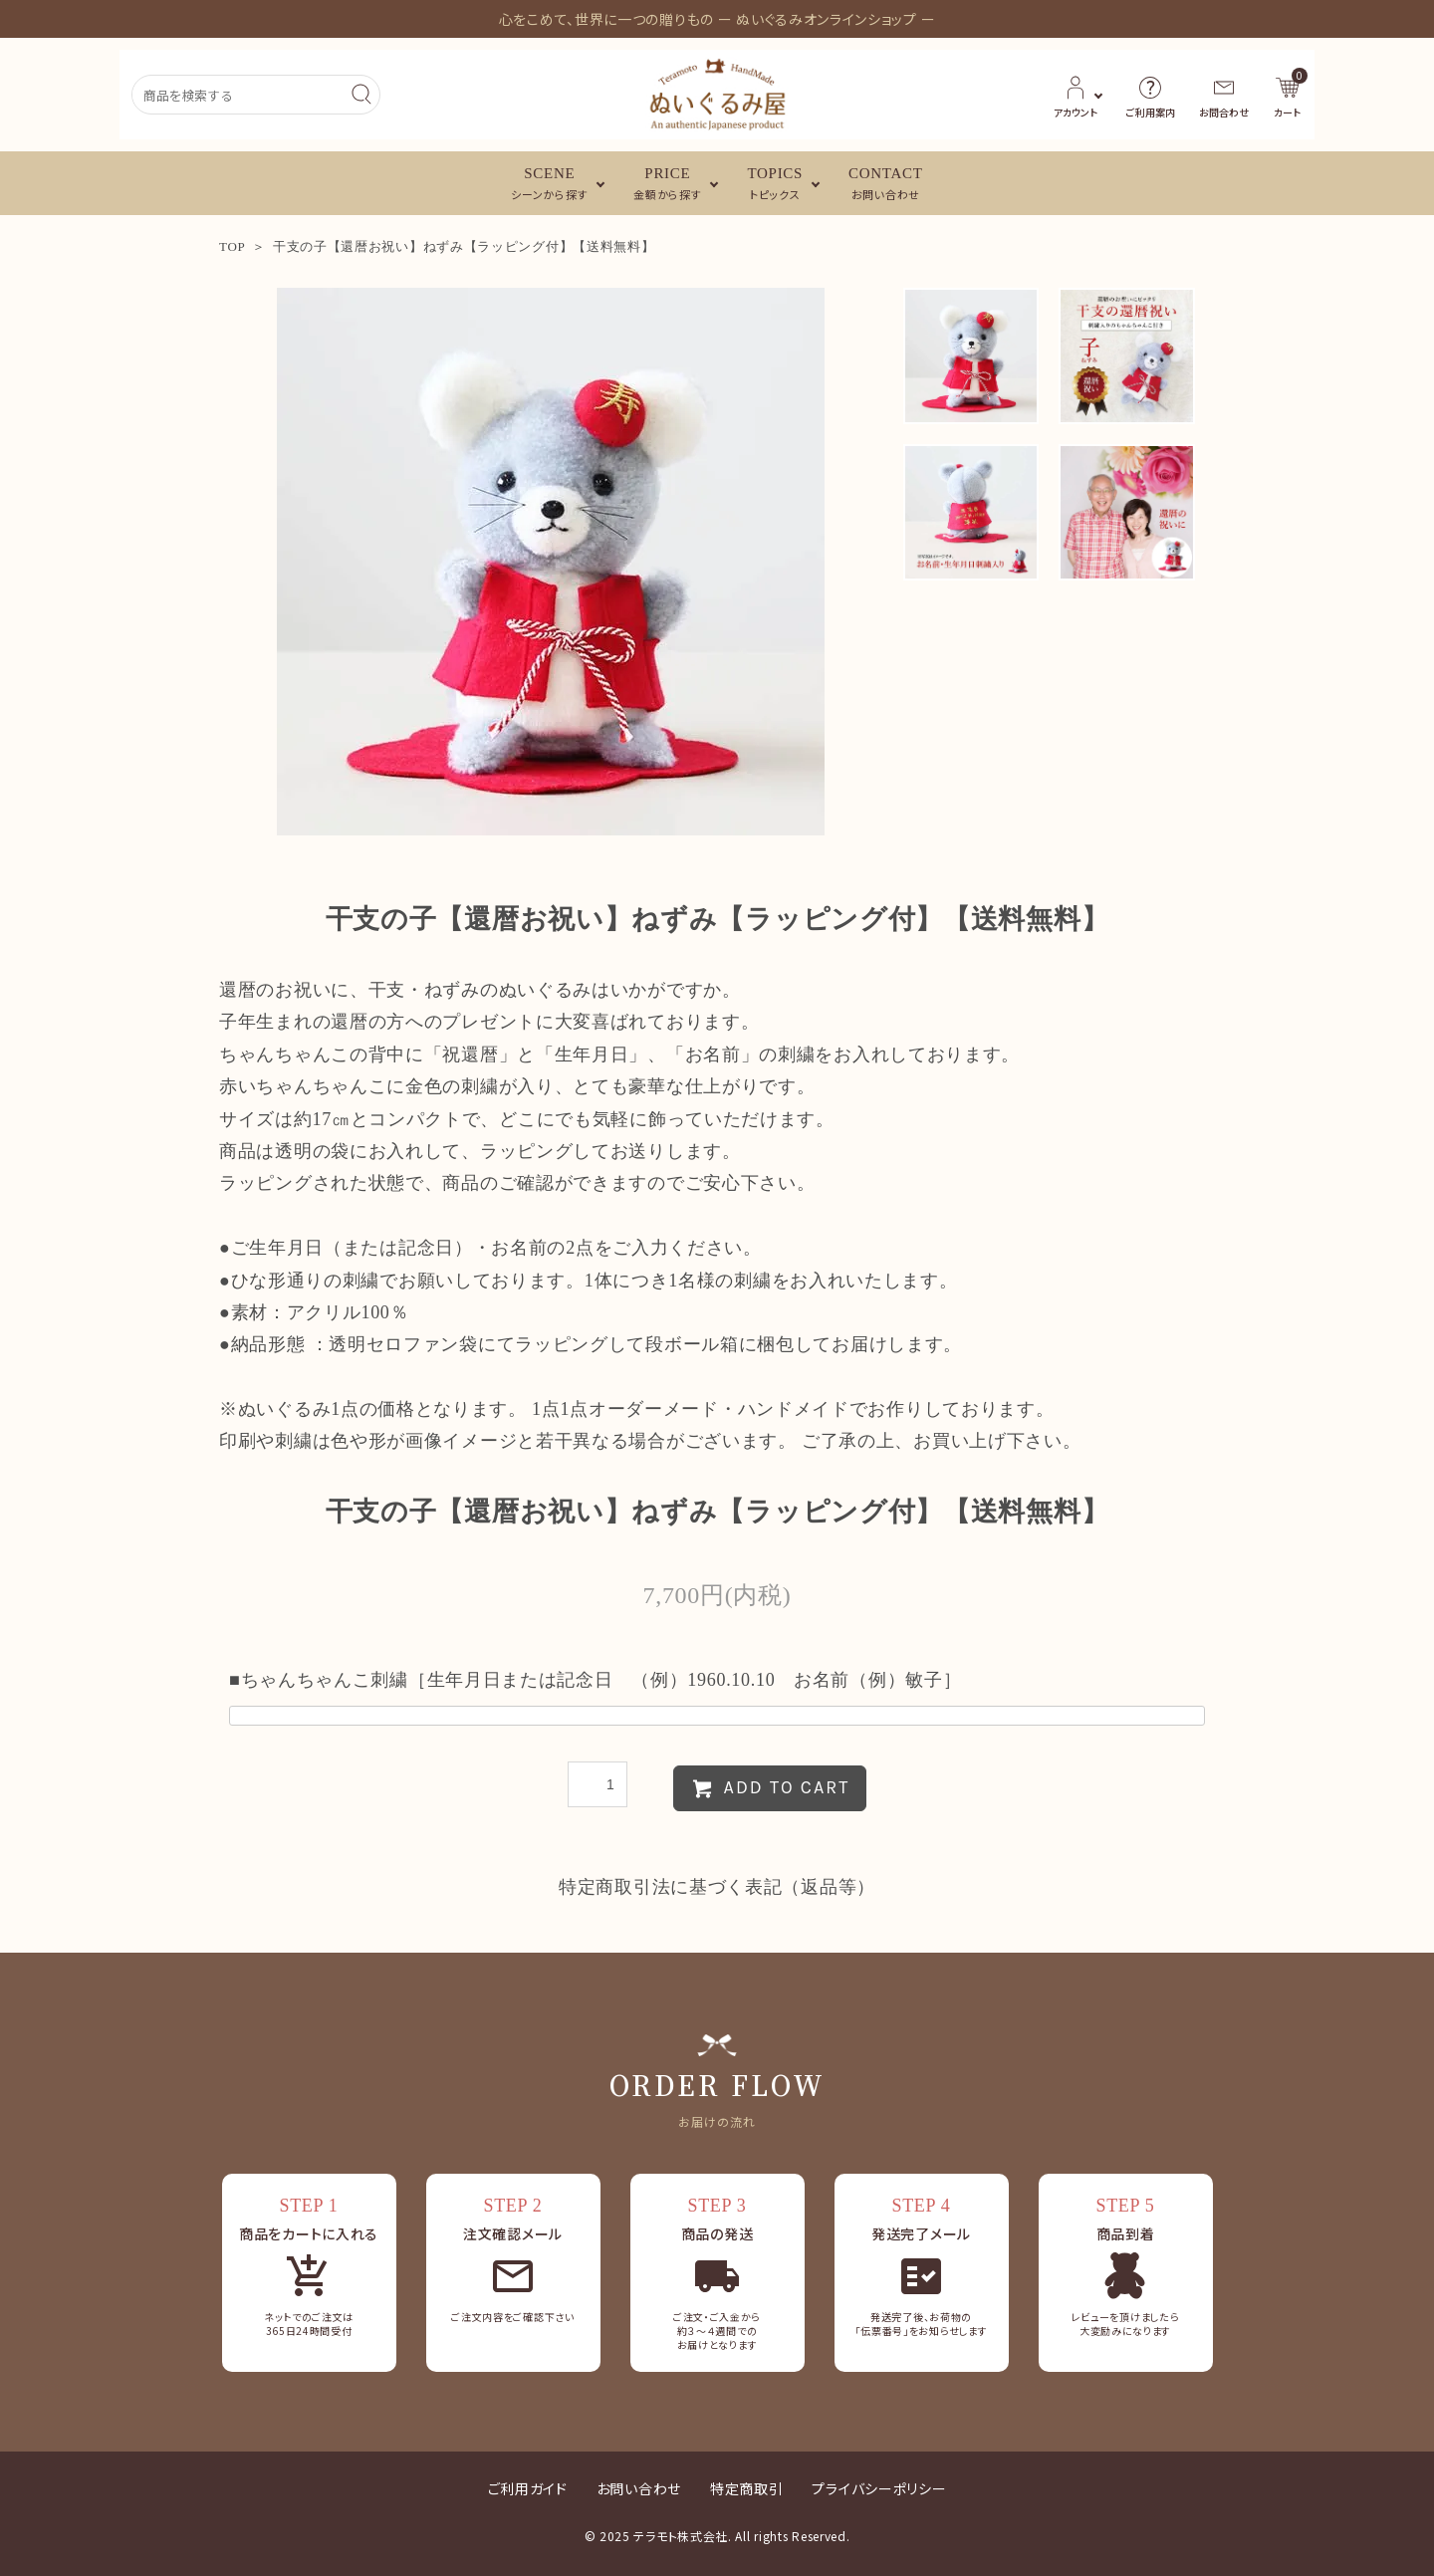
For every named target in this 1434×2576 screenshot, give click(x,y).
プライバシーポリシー (879, 2488)
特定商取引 (747, 2488)
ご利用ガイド (528, 2488)
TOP (232, 246)
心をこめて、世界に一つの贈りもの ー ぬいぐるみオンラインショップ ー (717, 19)
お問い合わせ (639, 2488)
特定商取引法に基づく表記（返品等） (717, 1887)
